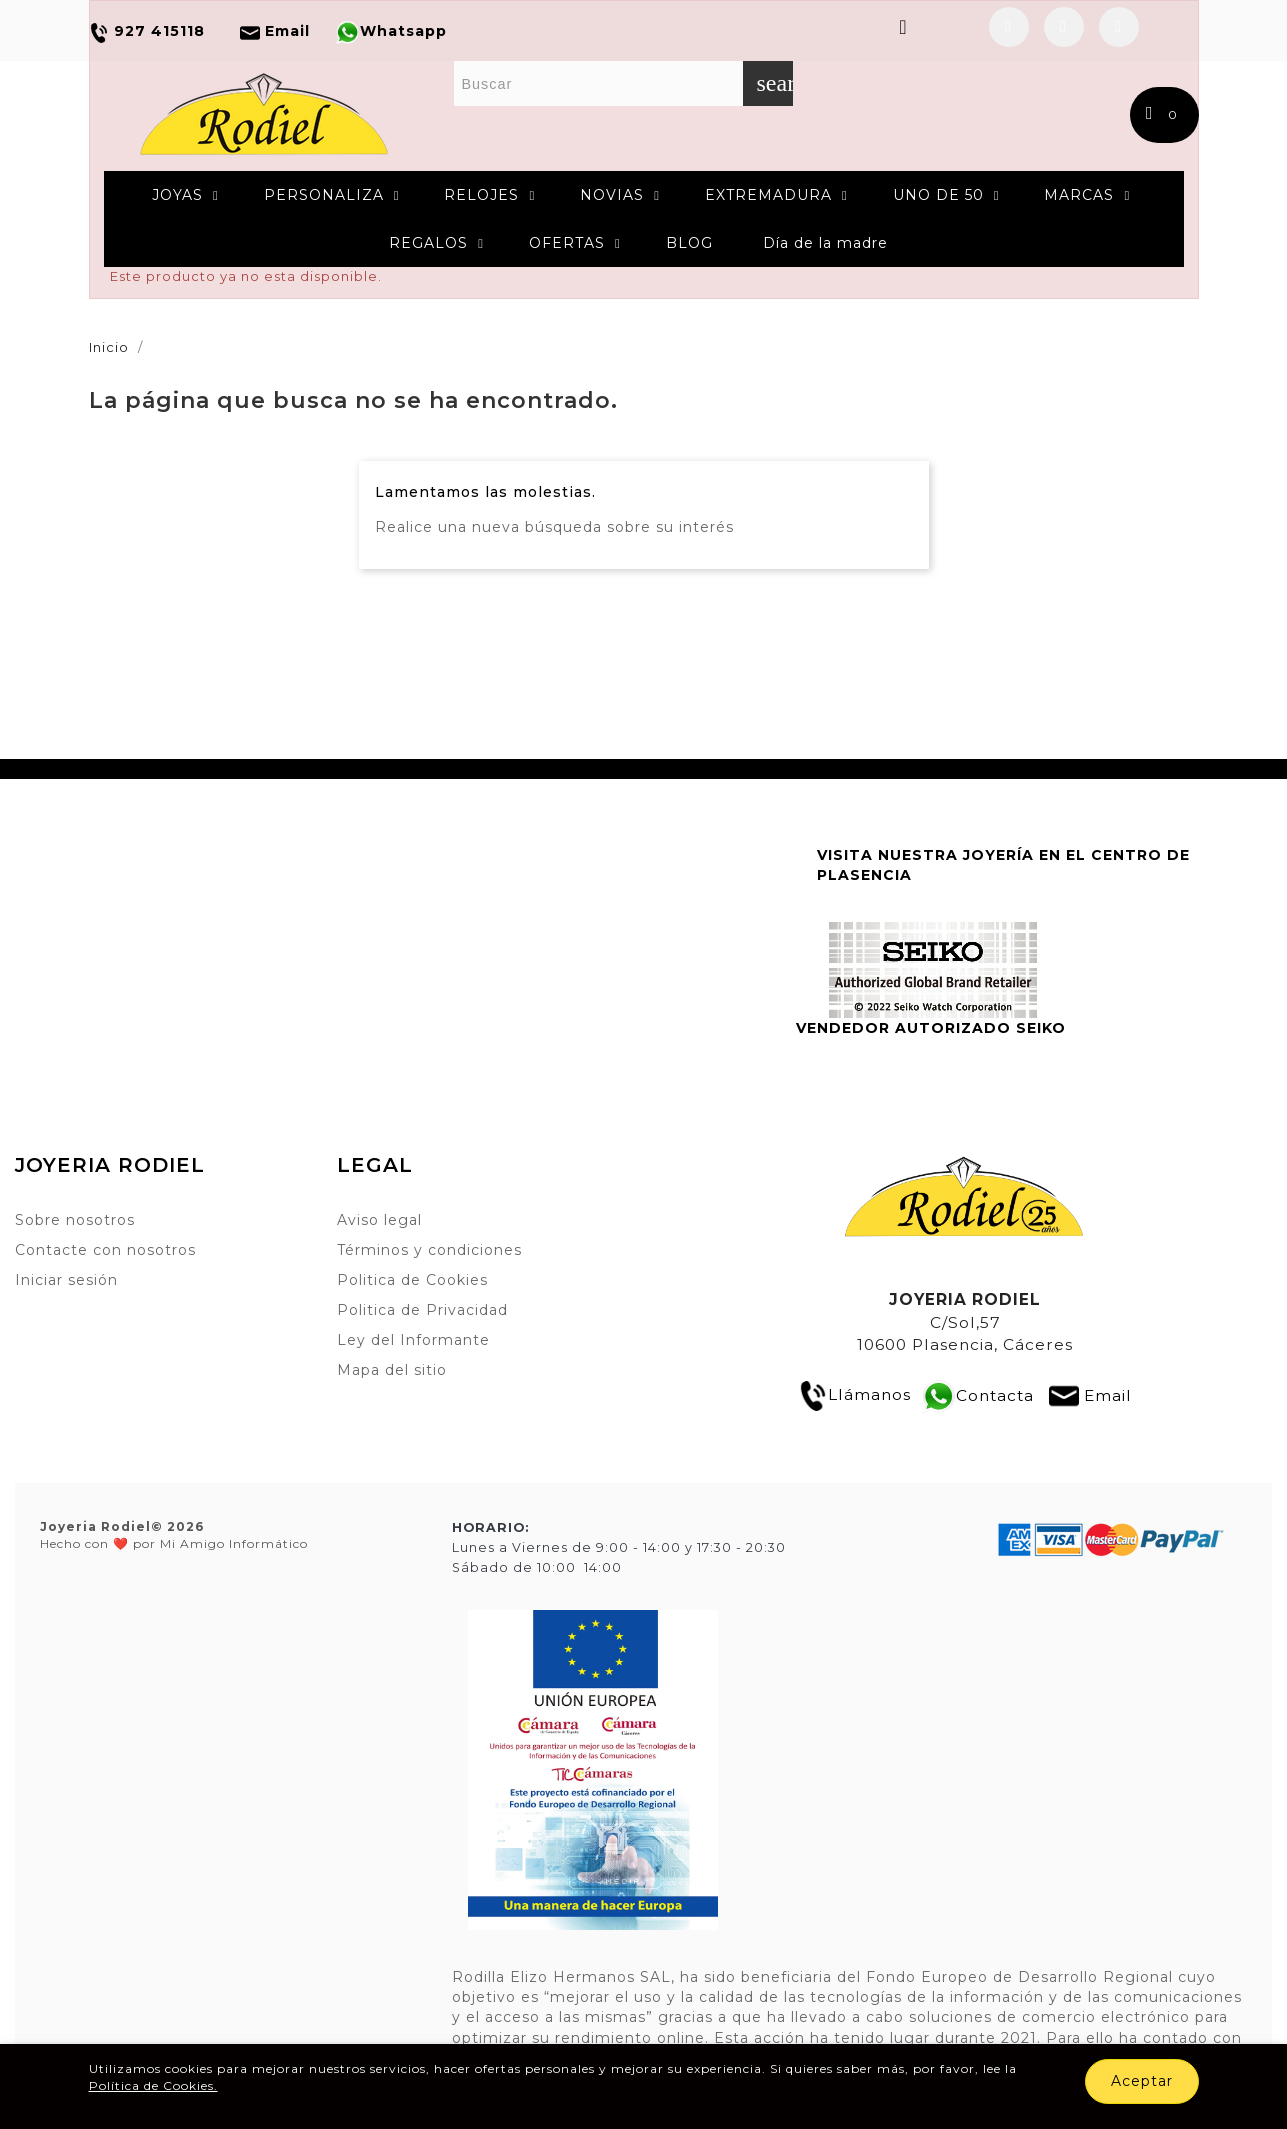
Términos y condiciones (429, 1250)
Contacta (995, 1394)
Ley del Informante (413, 1340)
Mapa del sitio (392, 1370)
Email (1108, 1394)
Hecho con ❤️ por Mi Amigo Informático (174, 1535)
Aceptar (1142, 2081)
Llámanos (854, 1394)
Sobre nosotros (75, 1220)
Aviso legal (379, 1220)
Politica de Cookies (412, 1280)
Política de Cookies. (153, 2085)
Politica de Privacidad (422, 1310)
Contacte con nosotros (105, 1250)
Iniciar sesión (66, 1280)
